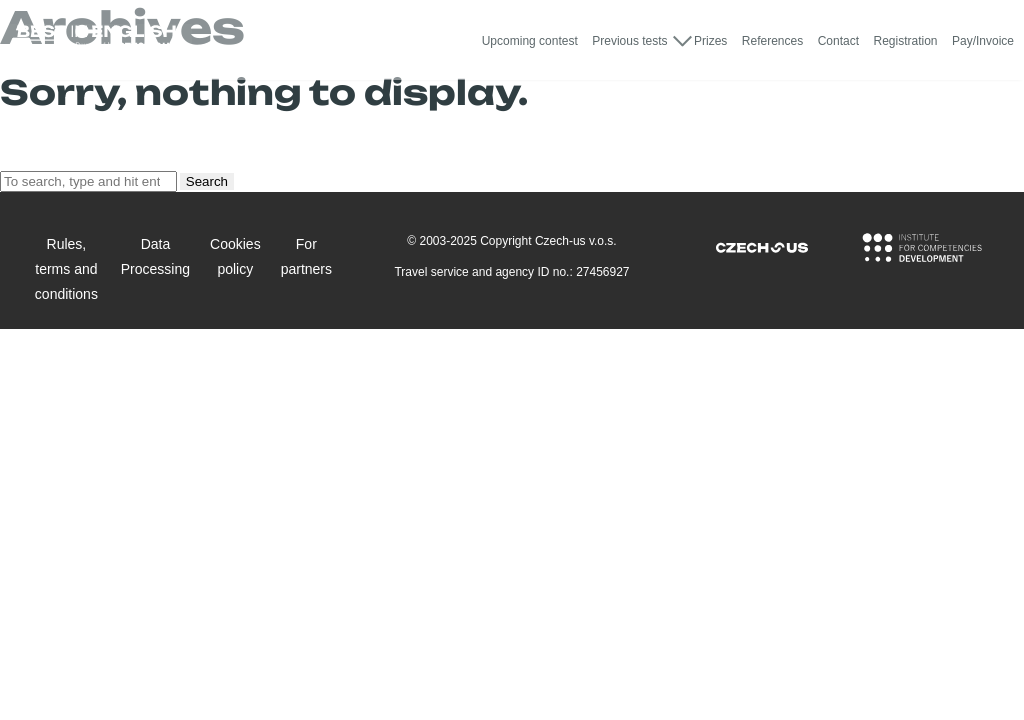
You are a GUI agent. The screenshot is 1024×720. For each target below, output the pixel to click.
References (772, 41)
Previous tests (629, 41)
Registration (905, 41)
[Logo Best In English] (96, 40)
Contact (838, 41)
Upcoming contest (530, 41)
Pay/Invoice (983, 41)
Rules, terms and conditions (66, 269)
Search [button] (207, 181)
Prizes (710, 41)
